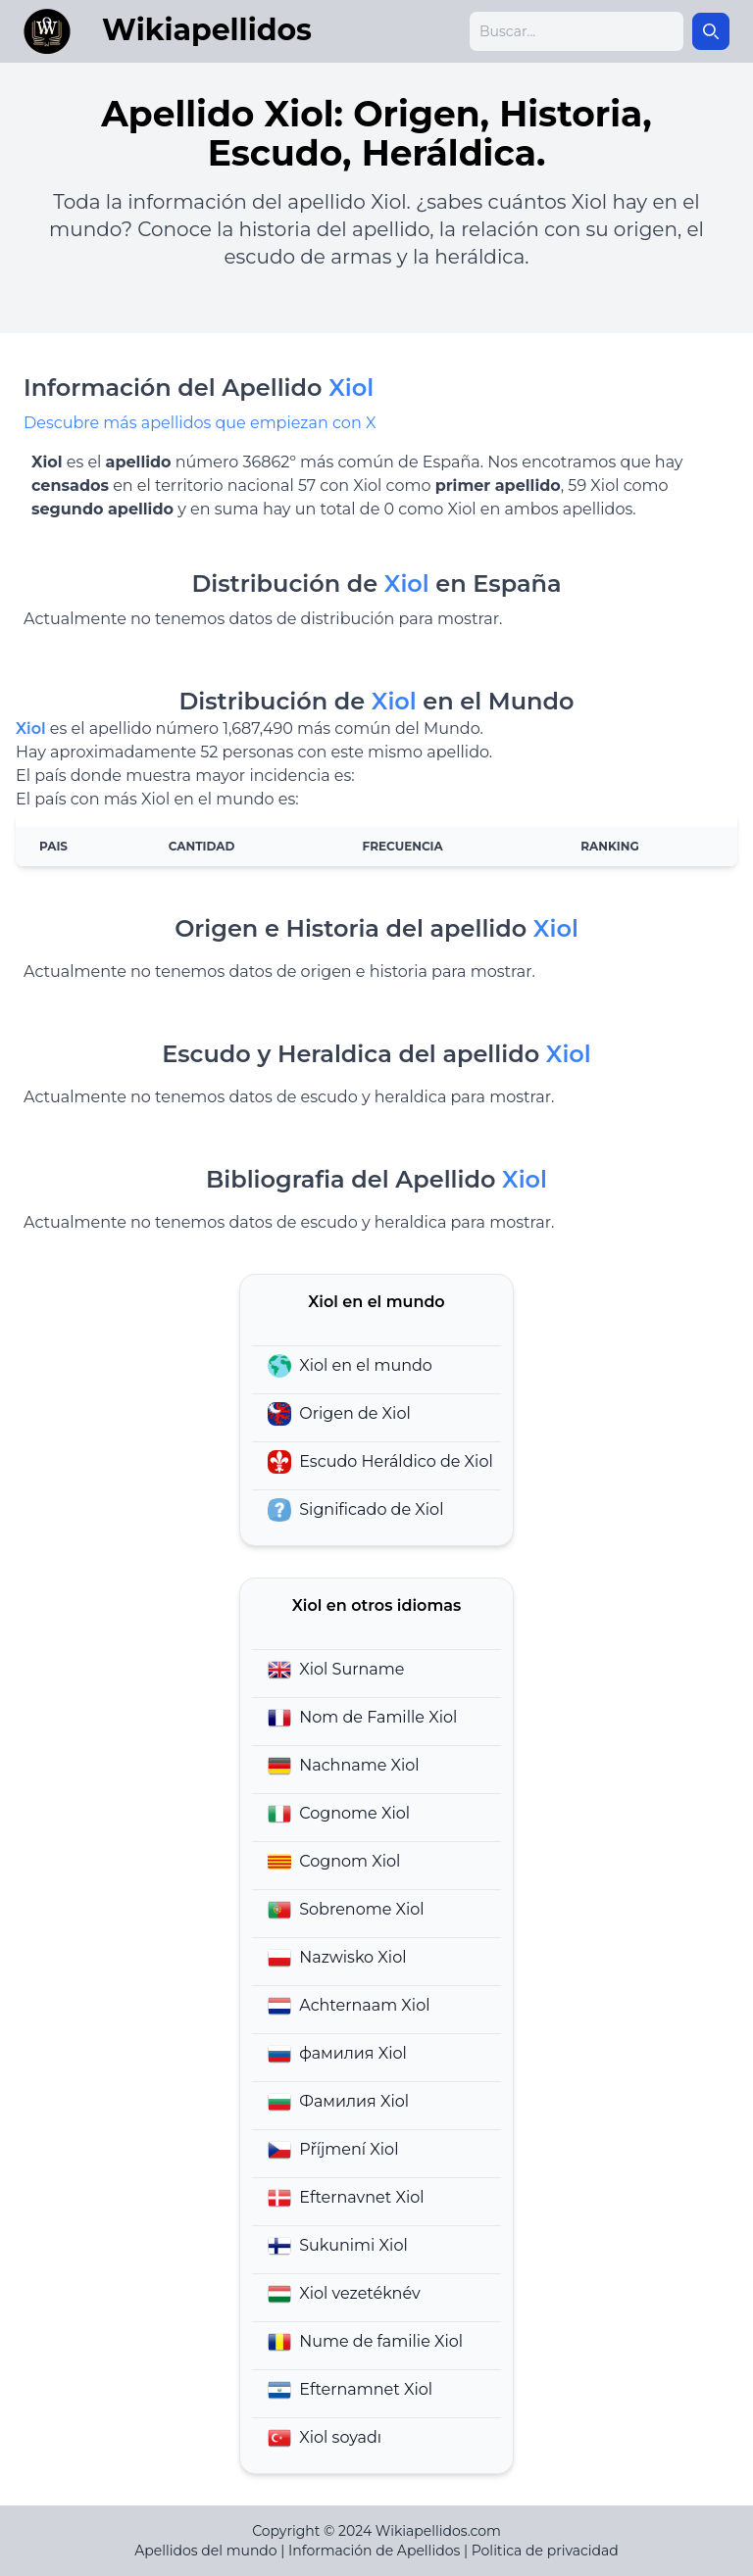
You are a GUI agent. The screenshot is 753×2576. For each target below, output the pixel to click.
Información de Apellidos (374, 2550)
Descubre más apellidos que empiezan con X (200, 422)
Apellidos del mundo (205, 2550)
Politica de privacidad (545, 2550)
